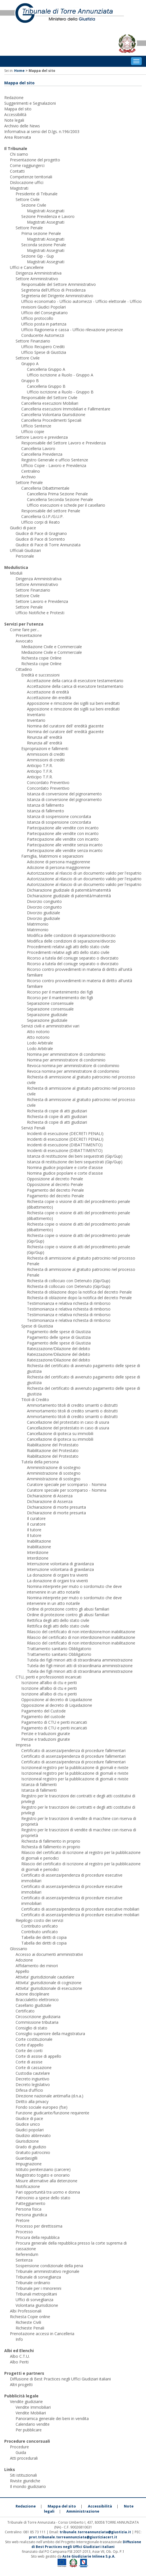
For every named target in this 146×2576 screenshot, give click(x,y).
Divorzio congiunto (44, 901)
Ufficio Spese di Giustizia (43, 352)
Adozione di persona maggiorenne (58, 861)
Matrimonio (37, 924)
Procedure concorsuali (27, 2441)
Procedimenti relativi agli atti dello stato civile (68, 946)
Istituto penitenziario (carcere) (43, 2169)
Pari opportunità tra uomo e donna (48, 2192)
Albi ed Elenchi (19, 2350)
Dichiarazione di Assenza (50, 1495)
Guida (21, 2452)
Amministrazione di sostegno (54, 1467)
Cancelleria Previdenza (41, 454)
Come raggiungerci (27, 165)
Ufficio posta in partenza (43, 324)
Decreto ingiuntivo (32, 2079)
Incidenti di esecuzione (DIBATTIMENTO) (65, 1144)
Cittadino (24, 669)
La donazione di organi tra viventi (57, 1575)
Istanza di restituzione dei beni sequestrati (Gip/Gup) (74, 1156)
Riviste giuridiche (25, 2480)
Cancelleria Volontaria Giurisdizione (53, 414)
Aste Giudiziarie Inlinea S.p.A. (88, 2556)
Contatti (17, 171)
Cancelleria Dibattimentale (45, 488)
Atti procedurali (24, 2458)
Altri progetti (21, 2384)
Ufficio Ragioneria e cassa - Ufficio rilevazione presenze (72, 329)
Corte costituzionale (34, 2039)
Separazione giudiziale (47, 1014)
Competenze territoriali (31, 176)
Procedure (19, 2446)
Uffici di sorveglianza (34, 2299)
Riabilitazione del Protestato (53, 1444)
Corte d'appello (29, 2045)
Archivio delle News (22, 126)
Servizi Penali (33, 1127)
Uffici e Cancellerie (27, 267)
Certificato (25, 2011)
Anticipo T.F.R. (40, 765)
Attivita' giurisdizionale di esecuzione (49, 1988)
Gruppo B (30, 380)
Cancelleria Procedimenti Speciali (51, 420)
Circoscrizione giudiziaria (38, 2016)
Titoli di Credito (35, 1399)
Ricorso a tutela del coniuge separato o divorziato (73, 958)
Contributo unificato (39, 1926)
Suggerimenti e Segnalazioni (30, 103)
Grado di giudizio (31, 2146)
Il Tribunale (15, 148)
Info (19, 2339)
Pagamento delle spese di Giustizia (59, 1331)
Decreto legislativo (33, 2084)
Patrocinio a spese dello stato (43, 2197)
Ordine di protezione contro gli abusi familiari (68, 1609)
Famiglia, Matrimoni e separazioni (52, 856)
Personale (25, 556)
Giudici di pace (23, 527)
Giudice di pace (29, 2118)
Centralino (30, 471)
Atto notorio (38, 1031)
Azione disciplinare (32, 1994)
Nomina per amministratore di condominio (66, 1054)
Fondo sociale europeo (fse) (41, 2107)
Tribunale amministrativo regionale (47, 2271)
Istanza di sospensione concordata (59, 816)
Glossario (18, 1948)
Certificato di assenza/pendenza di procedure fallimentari (73, 1750)
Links (9, 2469)
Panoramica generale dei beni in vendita (52, 2418)
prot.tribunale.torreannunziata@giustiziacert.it (73, 2537)
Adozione (24, 1960)
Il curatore (36, 1518)
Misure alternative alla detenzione (46, 2180)
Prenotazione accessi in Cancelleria (42, 2333)
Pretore (22, 2220)
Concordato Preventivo (48, 782)
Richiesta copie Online (41, 658)
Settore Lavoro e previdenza (42, 437)
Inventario (36, 714)
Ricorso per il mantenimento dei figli (60, 992)
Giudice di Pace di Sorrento (40, 539)
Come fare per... (24, 629)
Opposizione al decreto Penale (55, 1178)
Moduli (16, 573)
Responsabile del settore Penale (50, 510)
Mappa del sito (17, 109)
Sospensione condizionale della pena (49, 2265)
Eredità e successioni (40, 675)
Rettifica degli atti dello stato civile (58, 1620)
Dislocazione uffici (26, 182)
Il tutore (34, 1529)
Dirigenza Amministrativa (39, 273)
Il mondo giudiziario (28, 2486)
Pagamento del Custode (43, 1711)
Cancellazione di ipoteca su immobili (60, 1433)
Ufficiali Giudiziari (25, 550)
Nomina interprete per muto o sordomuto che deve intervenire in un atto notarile (74, 1589)
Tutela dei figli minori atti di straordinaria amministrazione (80, 1660)
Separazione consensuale (50, 1003)
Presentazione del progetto (35, 159)
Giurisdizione (27, 2141)
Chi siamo (19, 154)
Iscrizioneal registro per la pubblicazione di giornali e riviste (74, 1767)
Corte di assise (29, 2062)
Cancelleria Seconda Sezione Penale (60, 499)
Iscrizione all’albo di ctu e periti (49, 1682)
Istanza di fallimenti (39, 1784)
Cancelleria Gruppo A (46, 369)
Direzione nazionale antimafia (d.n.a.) (49, 2096)
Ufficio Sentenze (36, 426)
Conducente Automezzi (42, 335)
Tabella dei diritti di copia (44, 1937)
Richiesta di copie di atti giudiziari (57, 1111)
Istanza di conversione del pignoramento (64, 793)
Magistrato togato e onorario (43, 2175)
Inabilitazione (39, 1541)
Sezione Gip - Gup (37, 256)
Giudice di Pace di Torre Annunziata (48, 544)
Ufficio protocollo (37, 318)
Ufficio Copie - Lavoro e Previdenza (53, 465)
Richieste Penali (30, 2328)
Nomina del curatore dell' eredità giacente (65, 726)
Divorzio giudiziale (43, 912)
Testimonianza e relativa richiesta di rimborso (69, 1303)
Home (19, 70)
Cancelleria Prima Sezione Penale (57, 493)
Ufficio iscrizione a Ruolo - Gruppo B (60, 392)
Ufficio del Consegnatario (44, 312)
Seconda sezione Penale (43, 244)
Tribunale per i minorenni (38, 2288)
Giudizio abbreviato (33, 2135)
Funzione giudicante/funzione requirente (52, 2112)
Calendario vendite (33, 2424)
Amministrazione (82, 2511)
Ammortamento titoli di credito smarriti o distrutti (72, 1405)
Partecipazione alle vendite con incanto (63, 827)
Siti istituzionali (23, 2475)
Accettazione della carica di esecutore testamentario (75, 680)
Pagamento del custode (43, 1716)
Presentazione (29, 635)
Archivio (28, 476)
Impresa (23, 1745)
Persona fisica (28, 2209)
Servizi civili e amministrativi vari (50, 1026)
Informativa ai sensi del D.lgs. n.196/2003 (41, 131)
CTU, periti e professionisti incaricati (48, 1677)
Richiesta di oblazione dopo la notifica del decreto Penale (79, 1292)
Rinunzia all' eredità (44, 737)
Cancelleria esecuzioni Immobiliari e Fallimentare (65, 409)
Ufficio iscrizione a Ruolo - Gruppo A (60, 375)
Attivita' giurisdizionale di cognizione (48, 1982)
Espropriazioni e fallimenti (44, 748)
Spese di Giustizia (37, 1326)
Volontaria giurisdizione (37, 2305)
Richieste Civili (28, 2322)
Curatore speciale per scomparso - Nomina (66, 1484)
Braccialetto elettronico (37, 1999)
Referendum (27, 2254)
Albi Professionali (25, 2311)
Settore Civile (28, 199)
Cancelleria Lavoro (38, 448)
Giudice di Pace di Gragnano (41, 533)
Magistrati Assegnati (45, 210)
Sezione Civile (33, 205)
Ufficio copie (32, 431)
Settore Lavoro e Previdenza (42, 601)
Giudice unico (28, 2124)
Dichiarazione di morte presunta (56, 1507)
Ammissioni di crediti (46, 754)
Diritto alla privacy (32, 2101)
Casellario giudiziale (33, 2005)
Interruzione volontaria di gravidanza (60, 1563)
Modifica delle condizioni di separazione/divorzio (71, 935)
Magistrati (19, 188)
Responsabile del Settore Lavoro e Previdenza (63, 443)
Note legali (14, 120)
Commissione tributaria (37, 2022)
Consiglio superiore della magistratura (50, 2033)
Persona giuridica (31, 2214)
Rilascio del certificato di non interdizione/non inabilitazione (81, 1631)
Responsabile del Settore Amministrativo (58, 284)
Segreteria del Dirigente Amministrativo (57, 295)
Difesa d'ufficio (29, 2090)
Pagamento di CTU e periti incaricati (54, 1722)
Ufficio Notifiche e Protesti (40, 612)
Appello (22, 1971)
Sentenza (24, 2260)
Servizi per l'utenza (23, 624)
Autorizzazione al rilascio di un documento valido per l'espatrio (84, 873)
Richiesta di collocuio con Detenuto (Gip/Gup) (68, 1280)
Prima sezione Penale (41, 233)
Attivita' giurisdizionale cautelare (45, 1977)
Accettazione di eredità (48, 692)
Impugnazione (29, 2163)
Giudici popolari (30, 2129)
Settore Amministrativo (37, 278)
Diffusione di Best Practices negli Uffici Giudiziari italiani (60, 2379)
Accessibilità (15, 114)
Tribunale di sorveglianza (38, 2277)
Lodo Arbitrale (40, 1043)
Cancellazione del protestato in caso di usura (68, 1422)
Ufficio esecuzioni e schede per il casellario (66, 505)
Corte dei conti (29, 2050)
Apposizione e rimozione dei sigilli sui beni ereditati (73, 703)
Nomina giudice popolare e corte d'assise (65, 1167)
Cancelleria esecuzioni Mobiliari (49, 403)
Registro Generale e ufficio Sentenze (54, 459)
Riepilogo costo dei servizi (39, 1920)
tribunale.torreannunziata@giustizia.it (96, 2532)
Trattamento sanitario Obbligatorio (59, 1648)
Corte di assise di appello (38, 2056)
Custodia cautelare (33, 2073)
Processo (24, 2231)
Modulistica (16, 567)
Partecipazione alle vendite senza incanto (65, 844)
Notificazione (28, 2186)
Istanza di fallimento (45, 805)
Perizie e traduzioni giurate (45, 1733)
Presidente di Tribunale (37, 193)
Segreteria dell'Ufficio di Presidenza (53, 290)
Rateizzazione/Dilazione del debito (58, 1348)
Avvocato (24, 641)
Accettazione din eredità (49, 697)
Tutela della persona (40, 1461)
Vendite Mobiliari (31, 2413)
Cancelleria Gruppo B (46, 386)
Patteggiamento (30, 2203)
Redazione (14, 97)
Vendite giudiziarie (26, 2401)
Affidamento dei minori (37, 1965)
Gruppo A (30, 363)
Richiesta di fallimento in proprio (50, 1841)
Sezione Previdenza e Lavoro (48, 216)
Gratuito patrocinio (33, 2152)
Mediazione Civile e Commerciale (51, 646)
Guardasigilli (26, 2158)
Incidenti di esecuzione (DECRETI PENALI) (65, 1133)
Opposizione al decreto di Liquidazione (56, 1699)
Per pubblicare (29, 2429)
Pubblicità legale (21, 2396)
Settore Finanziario (33, 341)
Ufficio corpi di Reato (40, 522)
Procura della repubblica (38, 2237)
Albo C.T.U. (20, 2356)
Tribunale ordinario (33, 2282)
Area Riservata (17, 137)
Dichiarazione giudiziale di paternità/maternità (69, 890)
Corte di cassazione (34, 2067)
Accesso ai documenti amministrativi (49, 1954)
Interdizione (37, 1552)
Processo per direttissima (39, 2226)
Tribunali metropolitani (36, 2294)
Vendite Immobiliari (33, 2407)
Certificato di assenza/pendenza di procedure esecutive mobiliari (80, 1909)
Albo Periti (19, 2362)
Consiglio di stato (31, 2028)
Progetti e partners (24, 2373)
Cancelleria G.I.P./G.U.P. (42, 516)
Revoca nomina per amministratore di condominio (73, 1065)
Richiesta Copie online (30, 2316)
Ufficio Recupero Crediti (43, 346)
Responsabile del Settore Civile (49, 397)
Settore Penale (29, 227)
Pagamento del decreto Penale (55, 1190)
